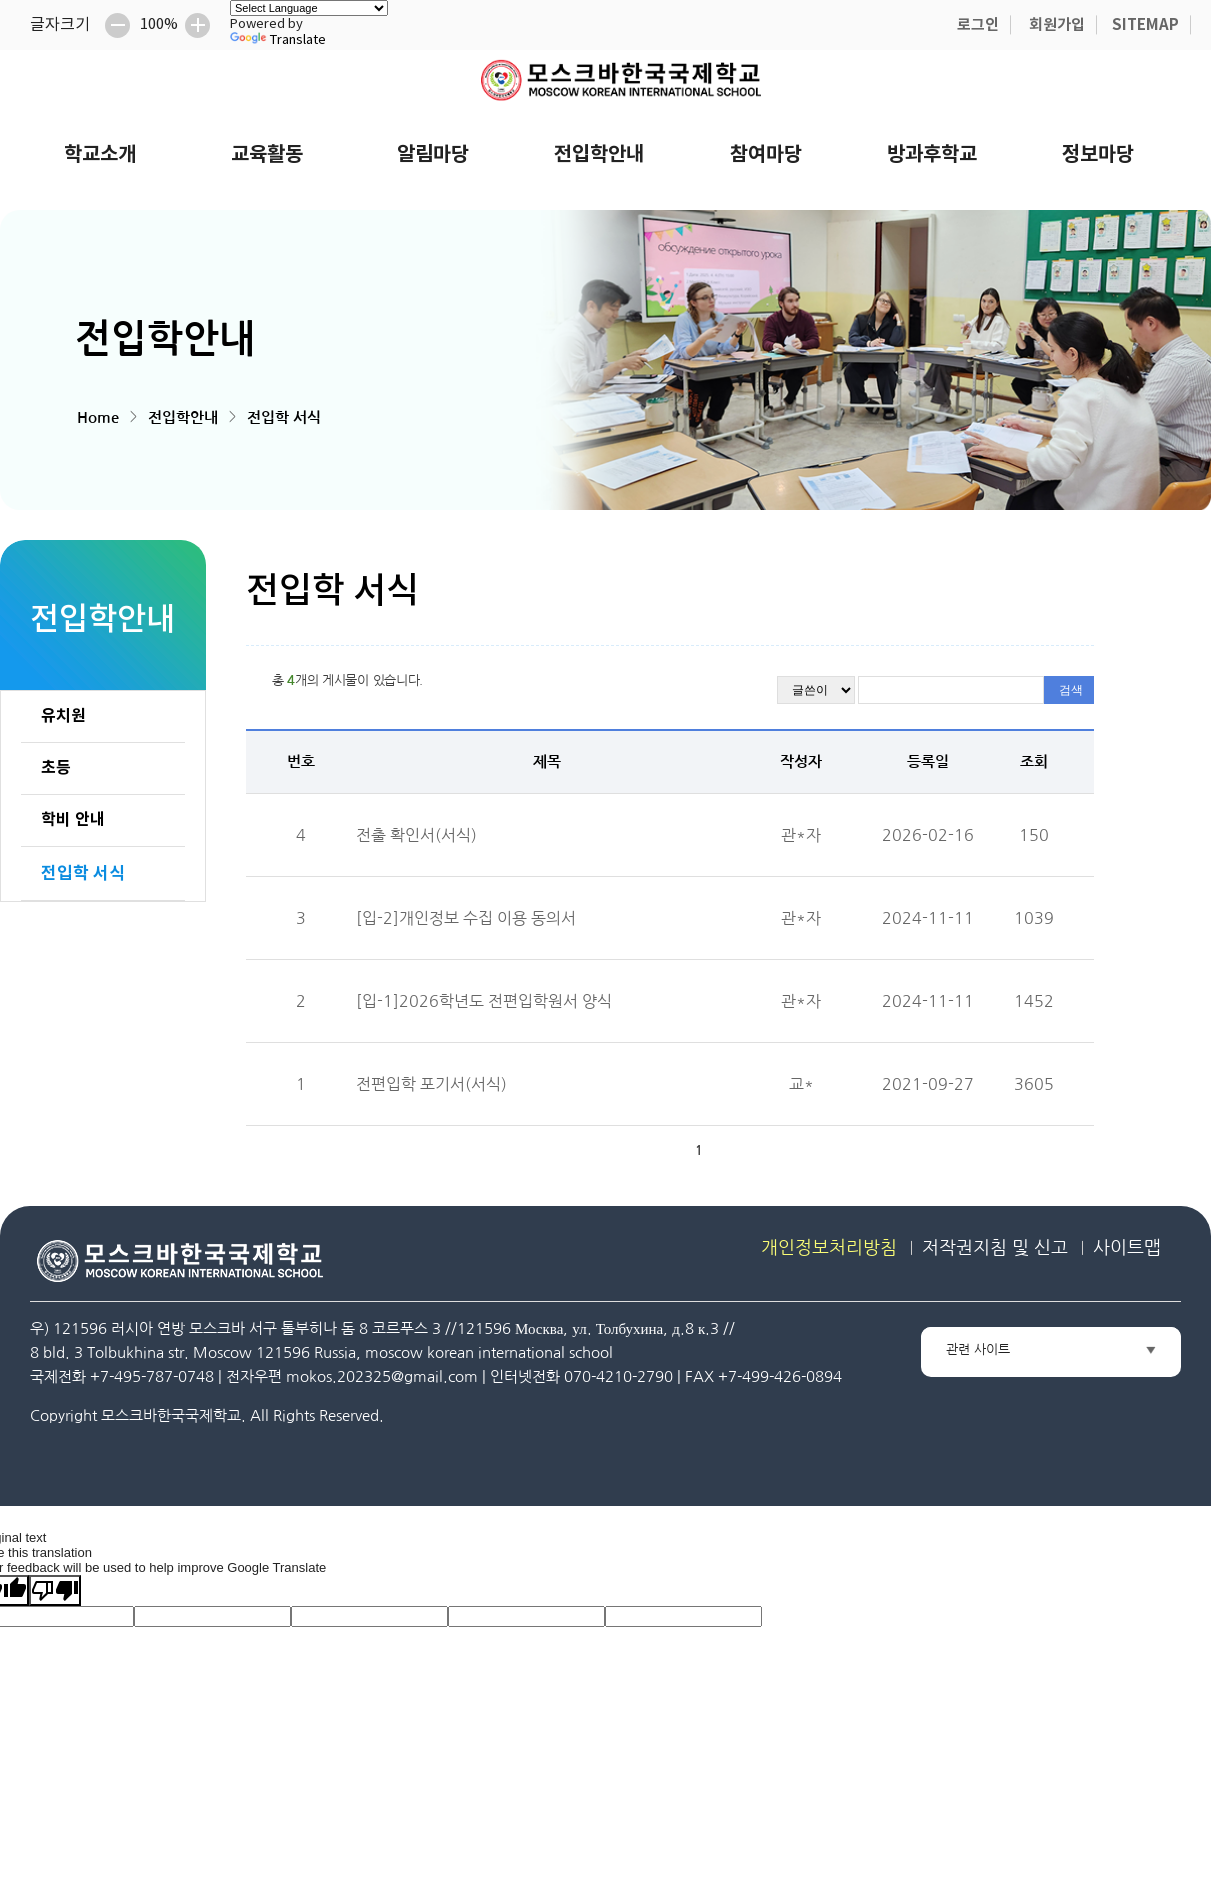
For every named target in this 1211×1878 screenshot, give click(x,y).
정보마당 (1098, 155)
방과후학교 (932, 155)
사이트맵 (1127, 1248)
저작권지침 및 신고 (995, 1248)
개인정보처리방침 (829, 1248)
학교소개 (100, 155)
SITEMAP (1145, 25)
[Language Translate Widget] (309, 8)
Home (98, 417)
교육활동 (267, 155)
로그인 (978, 25)
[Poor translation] (55, 1590)
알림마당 (433, 155)
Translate (278, 40)
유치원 (63, 716)
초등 (56, 768)
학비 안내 (73, 820)
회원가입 (1057, 25)
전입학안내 (599, 155)
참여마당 (766, 155)
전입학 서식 (284, 417)
